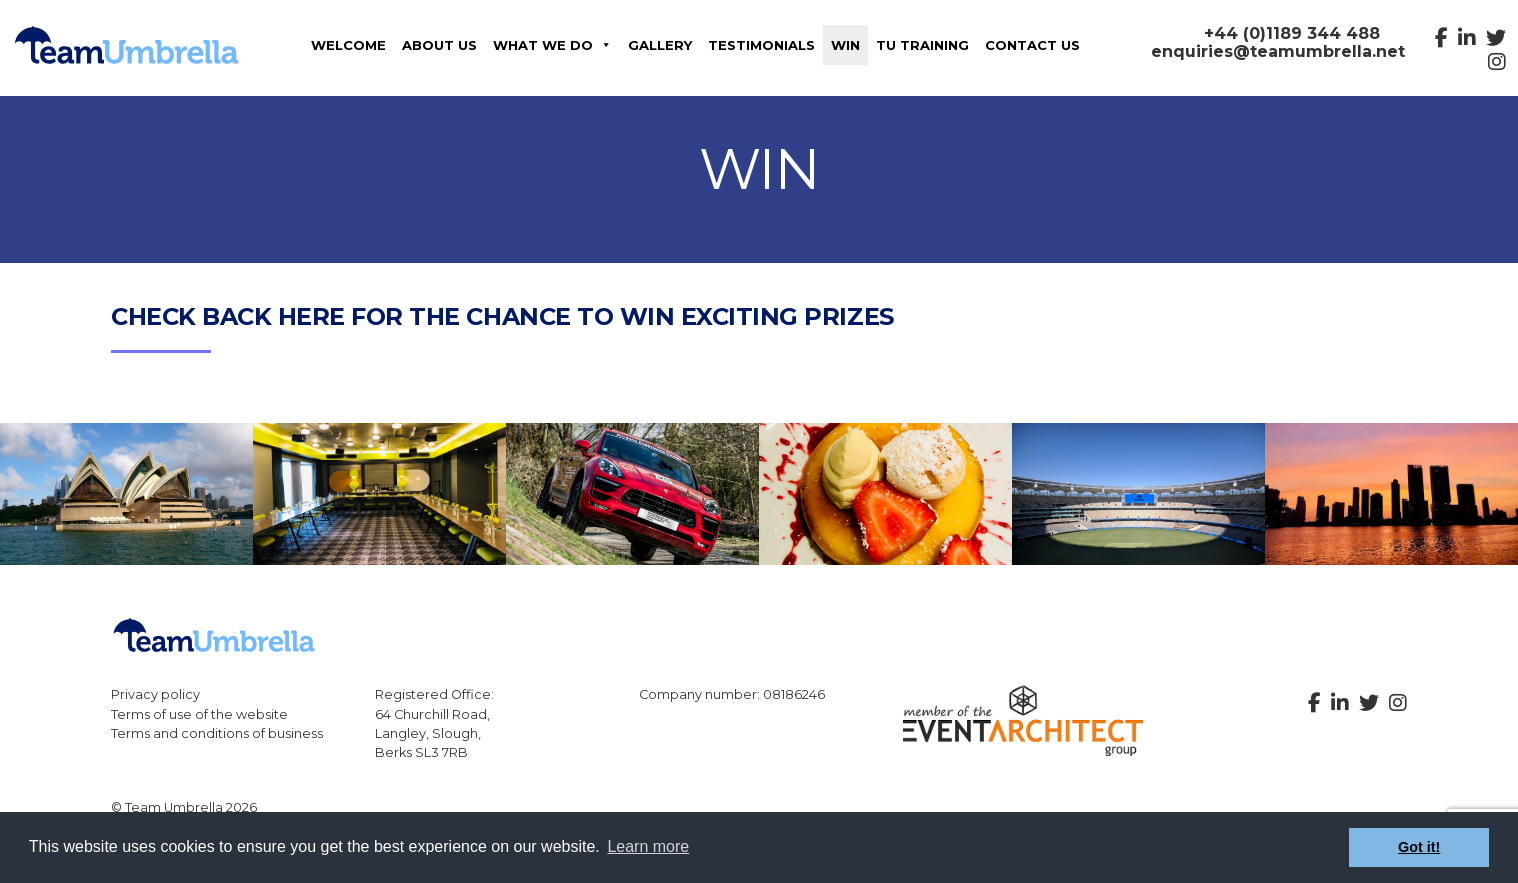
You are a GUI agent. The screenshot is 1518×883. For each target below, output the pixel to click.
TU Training (922, 45)
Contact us (1032, 45)
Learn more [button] (648, 846)
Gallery (660, 45)
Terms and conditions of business (217, 733)
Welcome (348, 45)
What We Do (552, 45)
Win (845, 45)
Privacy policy (155, 694)
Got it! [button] (1419, 847)
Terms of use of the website (199, 714)
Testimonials (761, 45)
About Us (439, 45)
